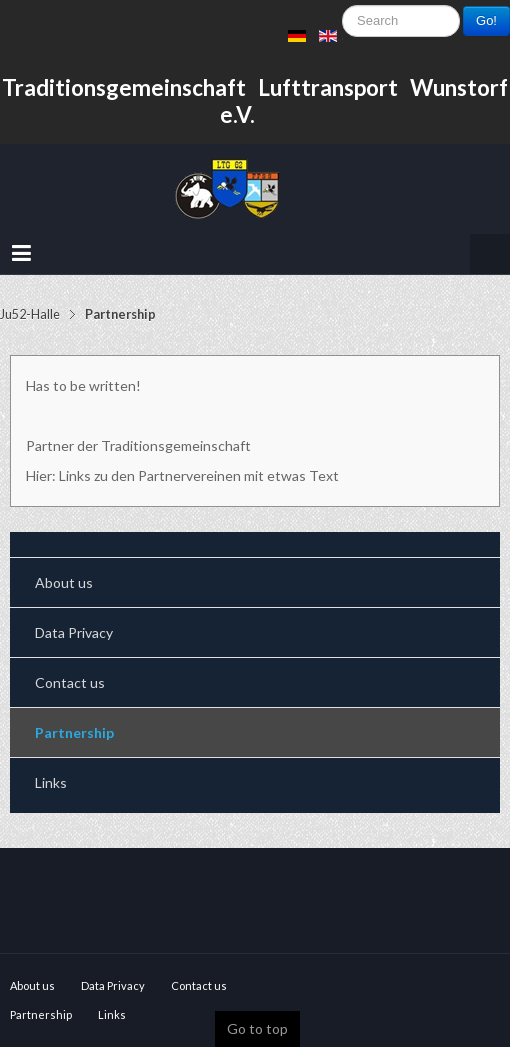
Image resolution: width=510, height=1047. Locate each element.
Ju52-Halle (30, 314)
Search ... (342, 25)
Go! (486, 20)
